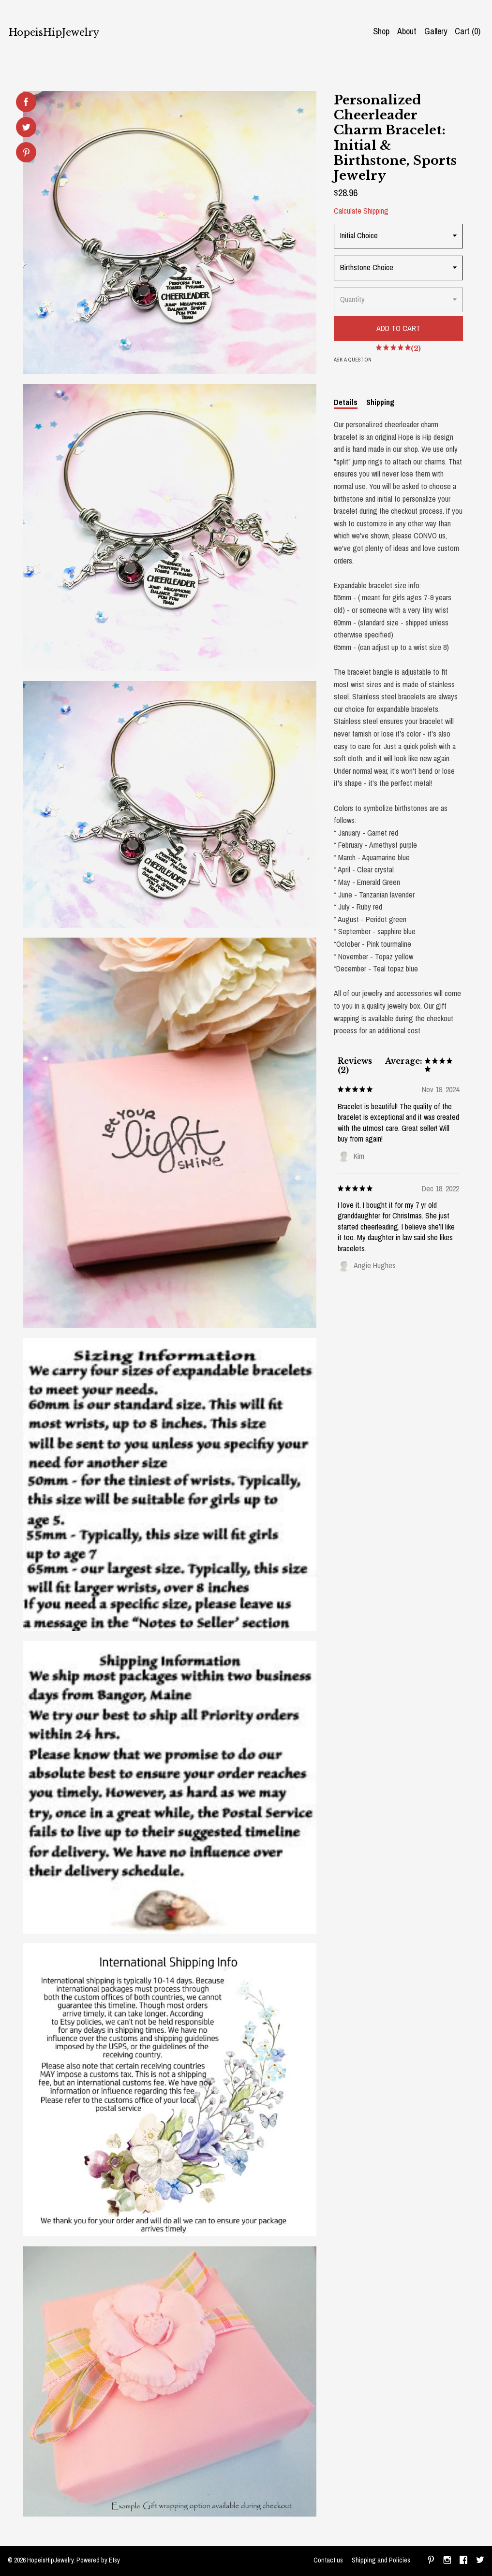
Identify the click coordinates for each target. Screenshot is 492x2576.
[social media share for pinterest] (26, 153)
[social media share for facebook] (26, 102)
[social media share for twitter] (26, 128)
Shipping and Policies (381, 2560)
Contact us (328, 2560)
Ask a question (353, 359)
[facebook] (463, 2561)
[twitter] (480, 2561)
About (407, 31)
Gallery (435, 31)
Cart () (467, 31)
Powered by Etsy (98, 2560)
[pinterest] (431, 2561)
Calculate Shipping (361, 210)
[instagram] (447, 2561)
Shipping (380, 402)
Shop (381, 31)
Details (346, 402)
